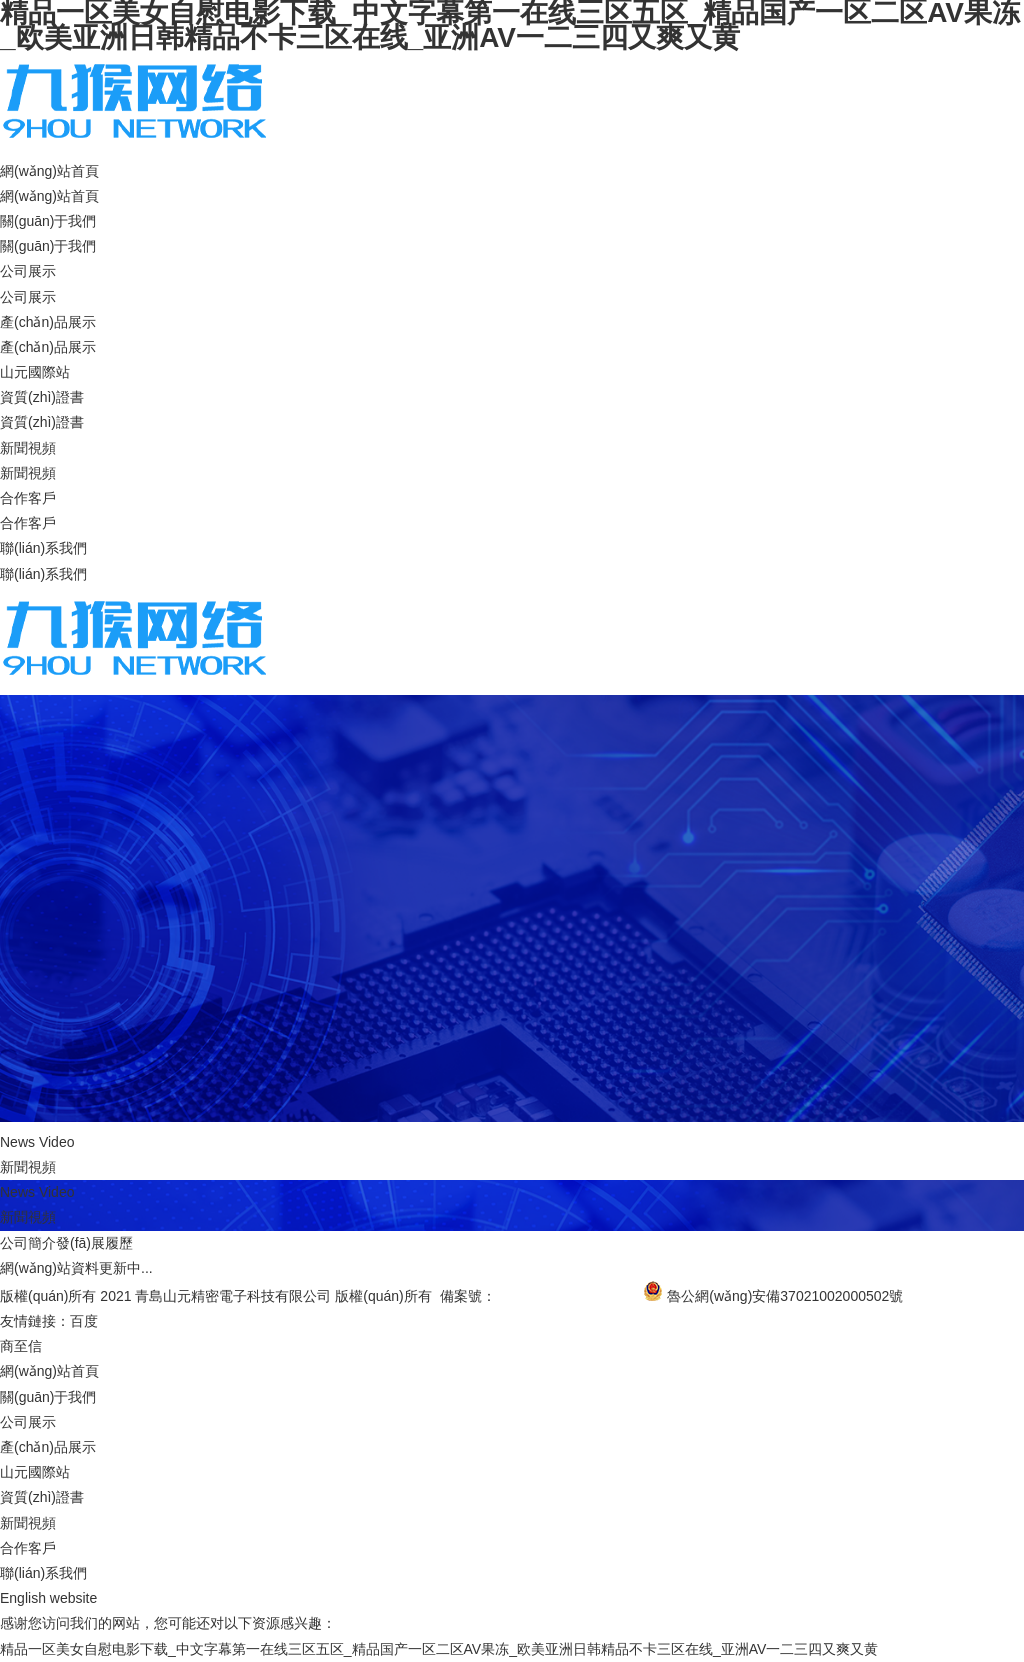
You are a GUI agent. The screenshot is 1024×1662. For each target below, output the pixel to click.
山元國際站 (35, 372)
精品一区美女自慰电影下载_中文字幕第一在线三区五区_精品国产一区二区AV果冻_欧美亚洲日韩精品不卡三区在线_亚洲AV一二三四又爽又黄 (439, 1649)
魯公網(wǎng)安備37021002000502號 (785, 1296)
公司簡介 (28, 1243)
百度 (84, 1321)
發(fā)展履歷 (94, 1243)
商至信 (21, 1346)
